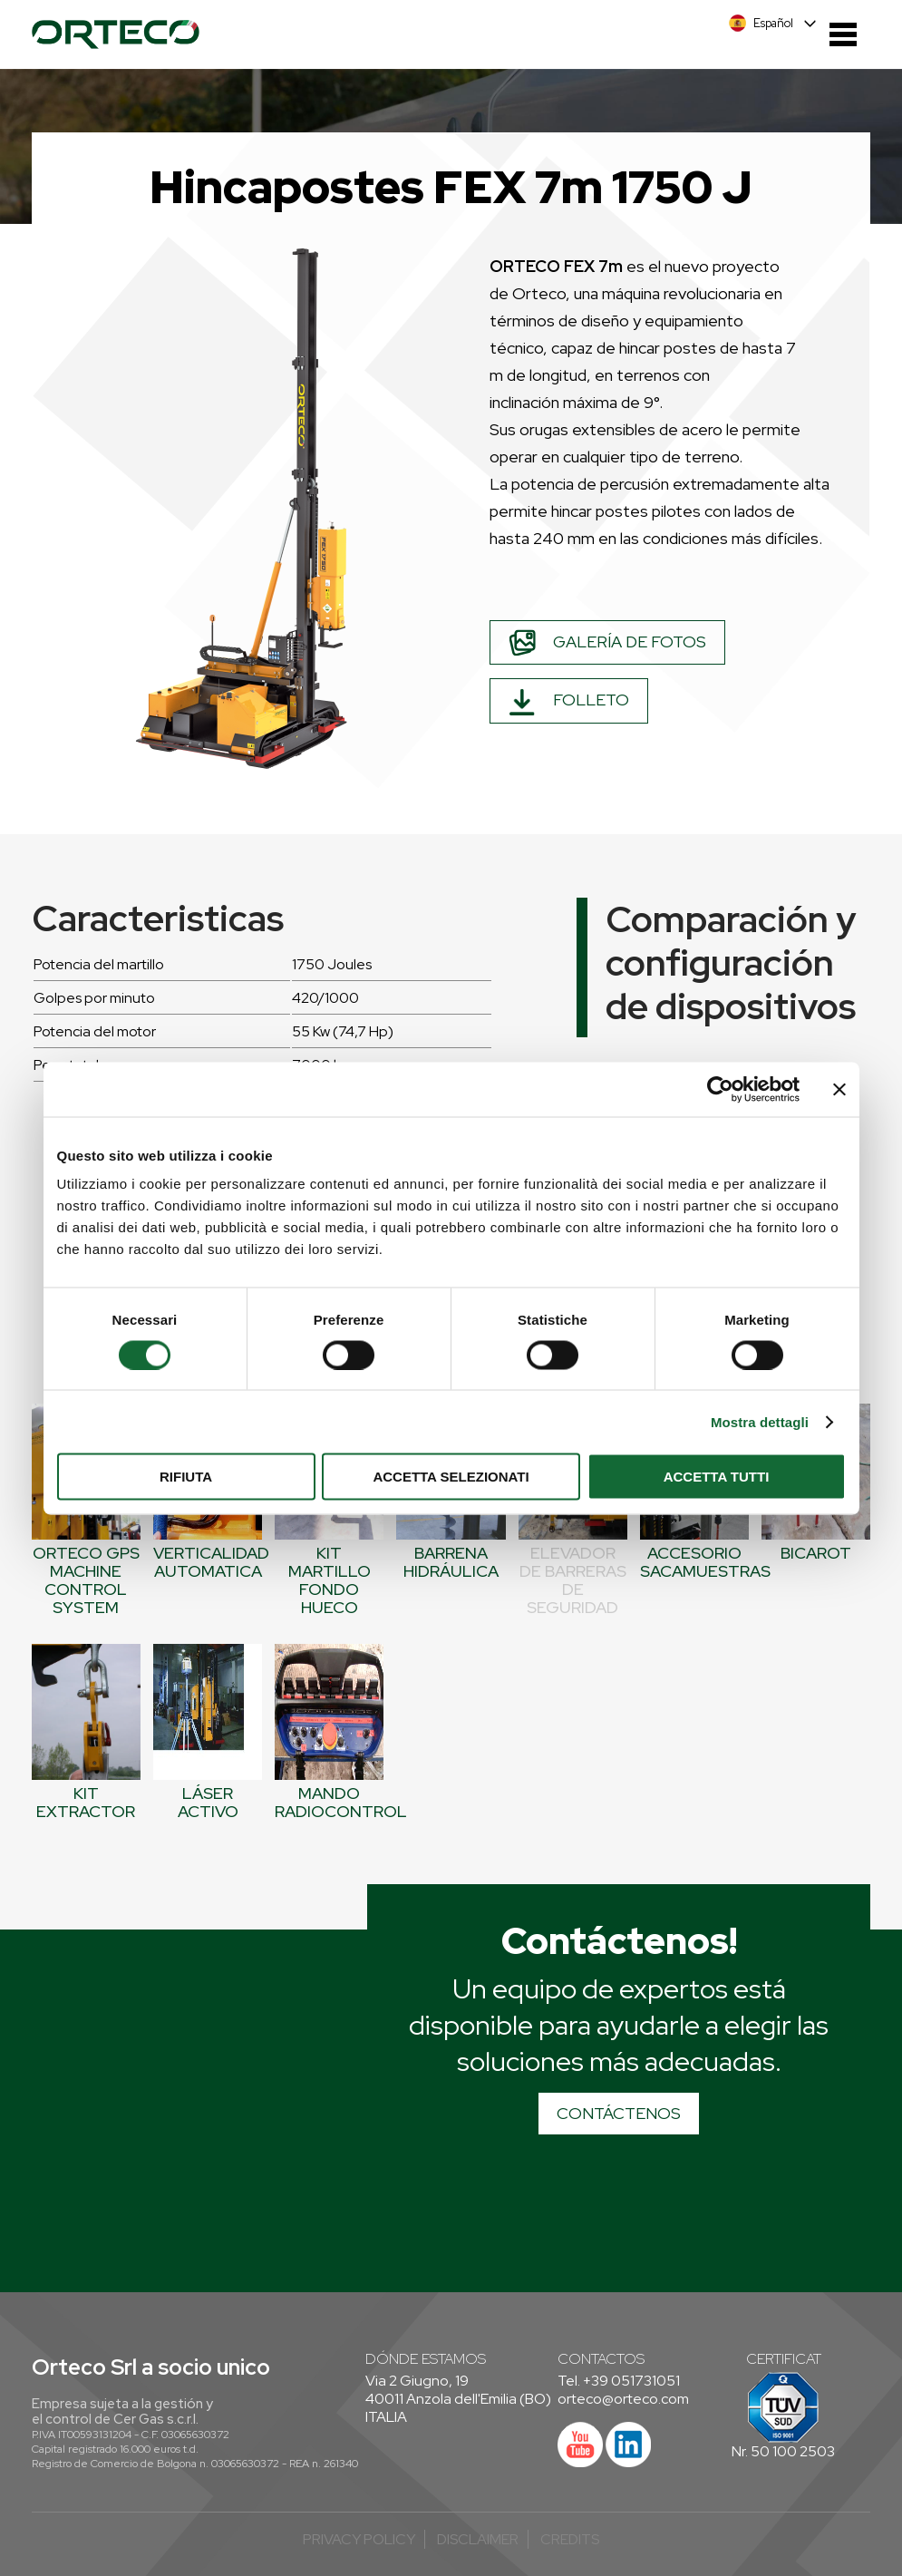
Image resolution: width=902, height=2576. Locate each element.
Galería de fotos (607, 642)
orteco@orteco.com (623, 2398)
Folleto (569, 701)
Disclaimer (478, 2539)
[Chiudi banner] (839, 1089)
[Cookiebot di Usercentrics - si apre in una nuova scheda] (720, 1089)
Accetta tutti (717, 1476)
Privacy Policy (359, 2539)
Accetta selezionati (451, 1476)
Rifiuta (186, 1476)
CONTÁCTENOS (619, 2113)
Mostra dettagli (760, 1421)
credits (569, 2539)
